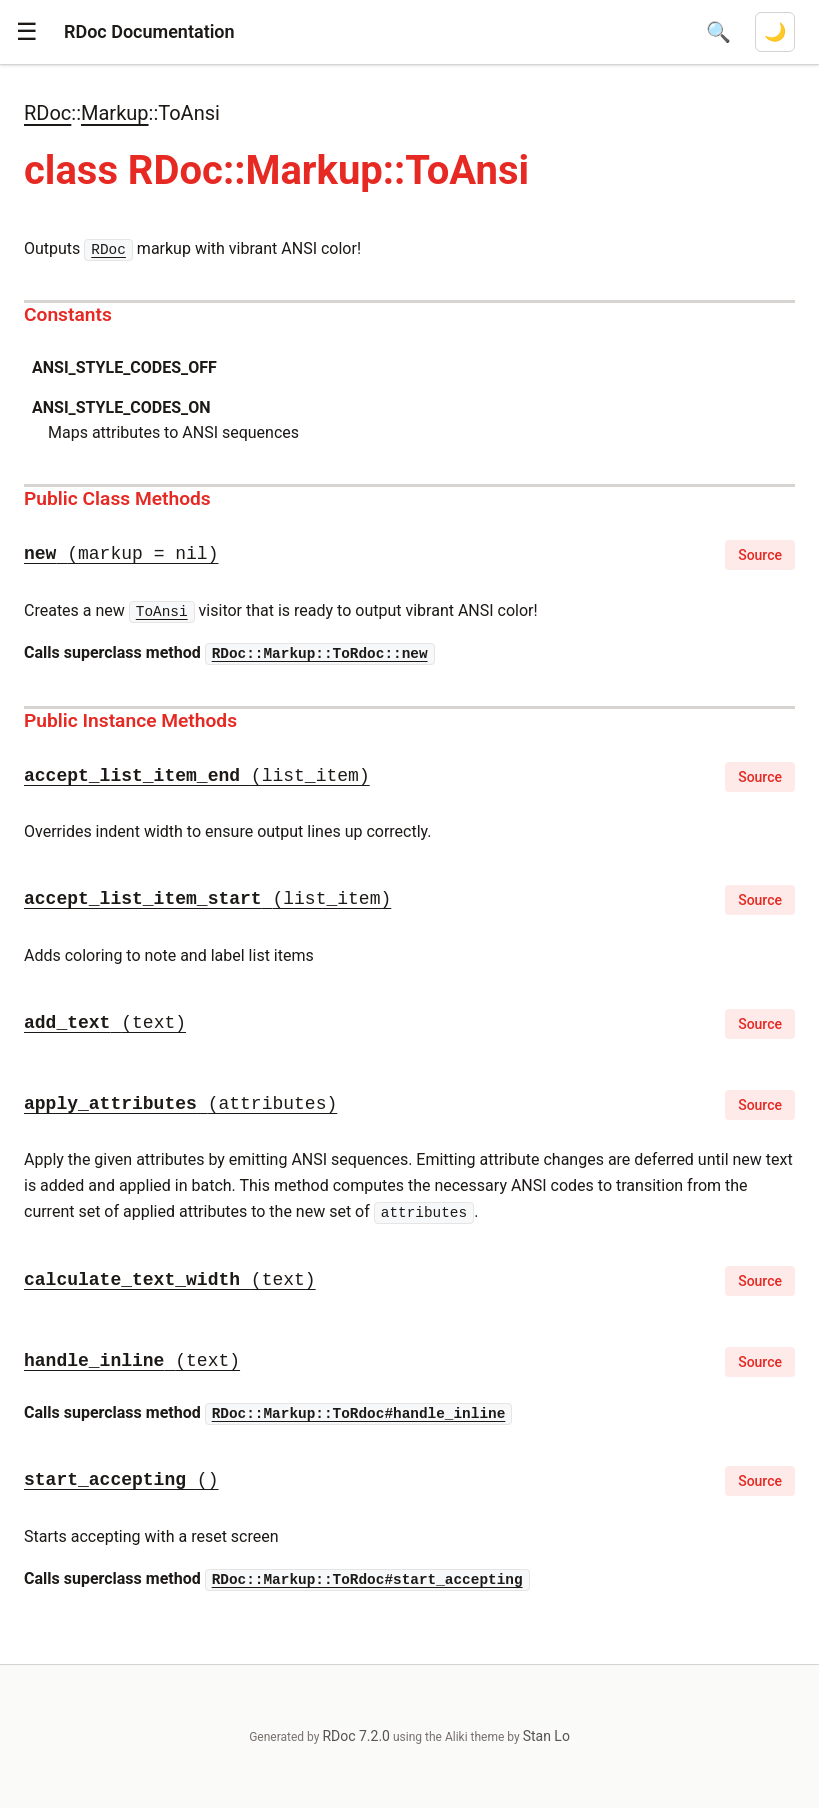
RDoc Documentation (149, 31)
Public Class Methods (117, 498)
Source (760, 555)
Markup (115, 113)
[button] (27, 32)
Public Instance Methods (130, 720)
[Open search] (718, 32)
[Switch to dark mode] (775, 32)
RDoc (47, 113)
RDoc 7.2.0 (356, 1736)
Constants (68, 314)
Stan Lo (546, 1736)
